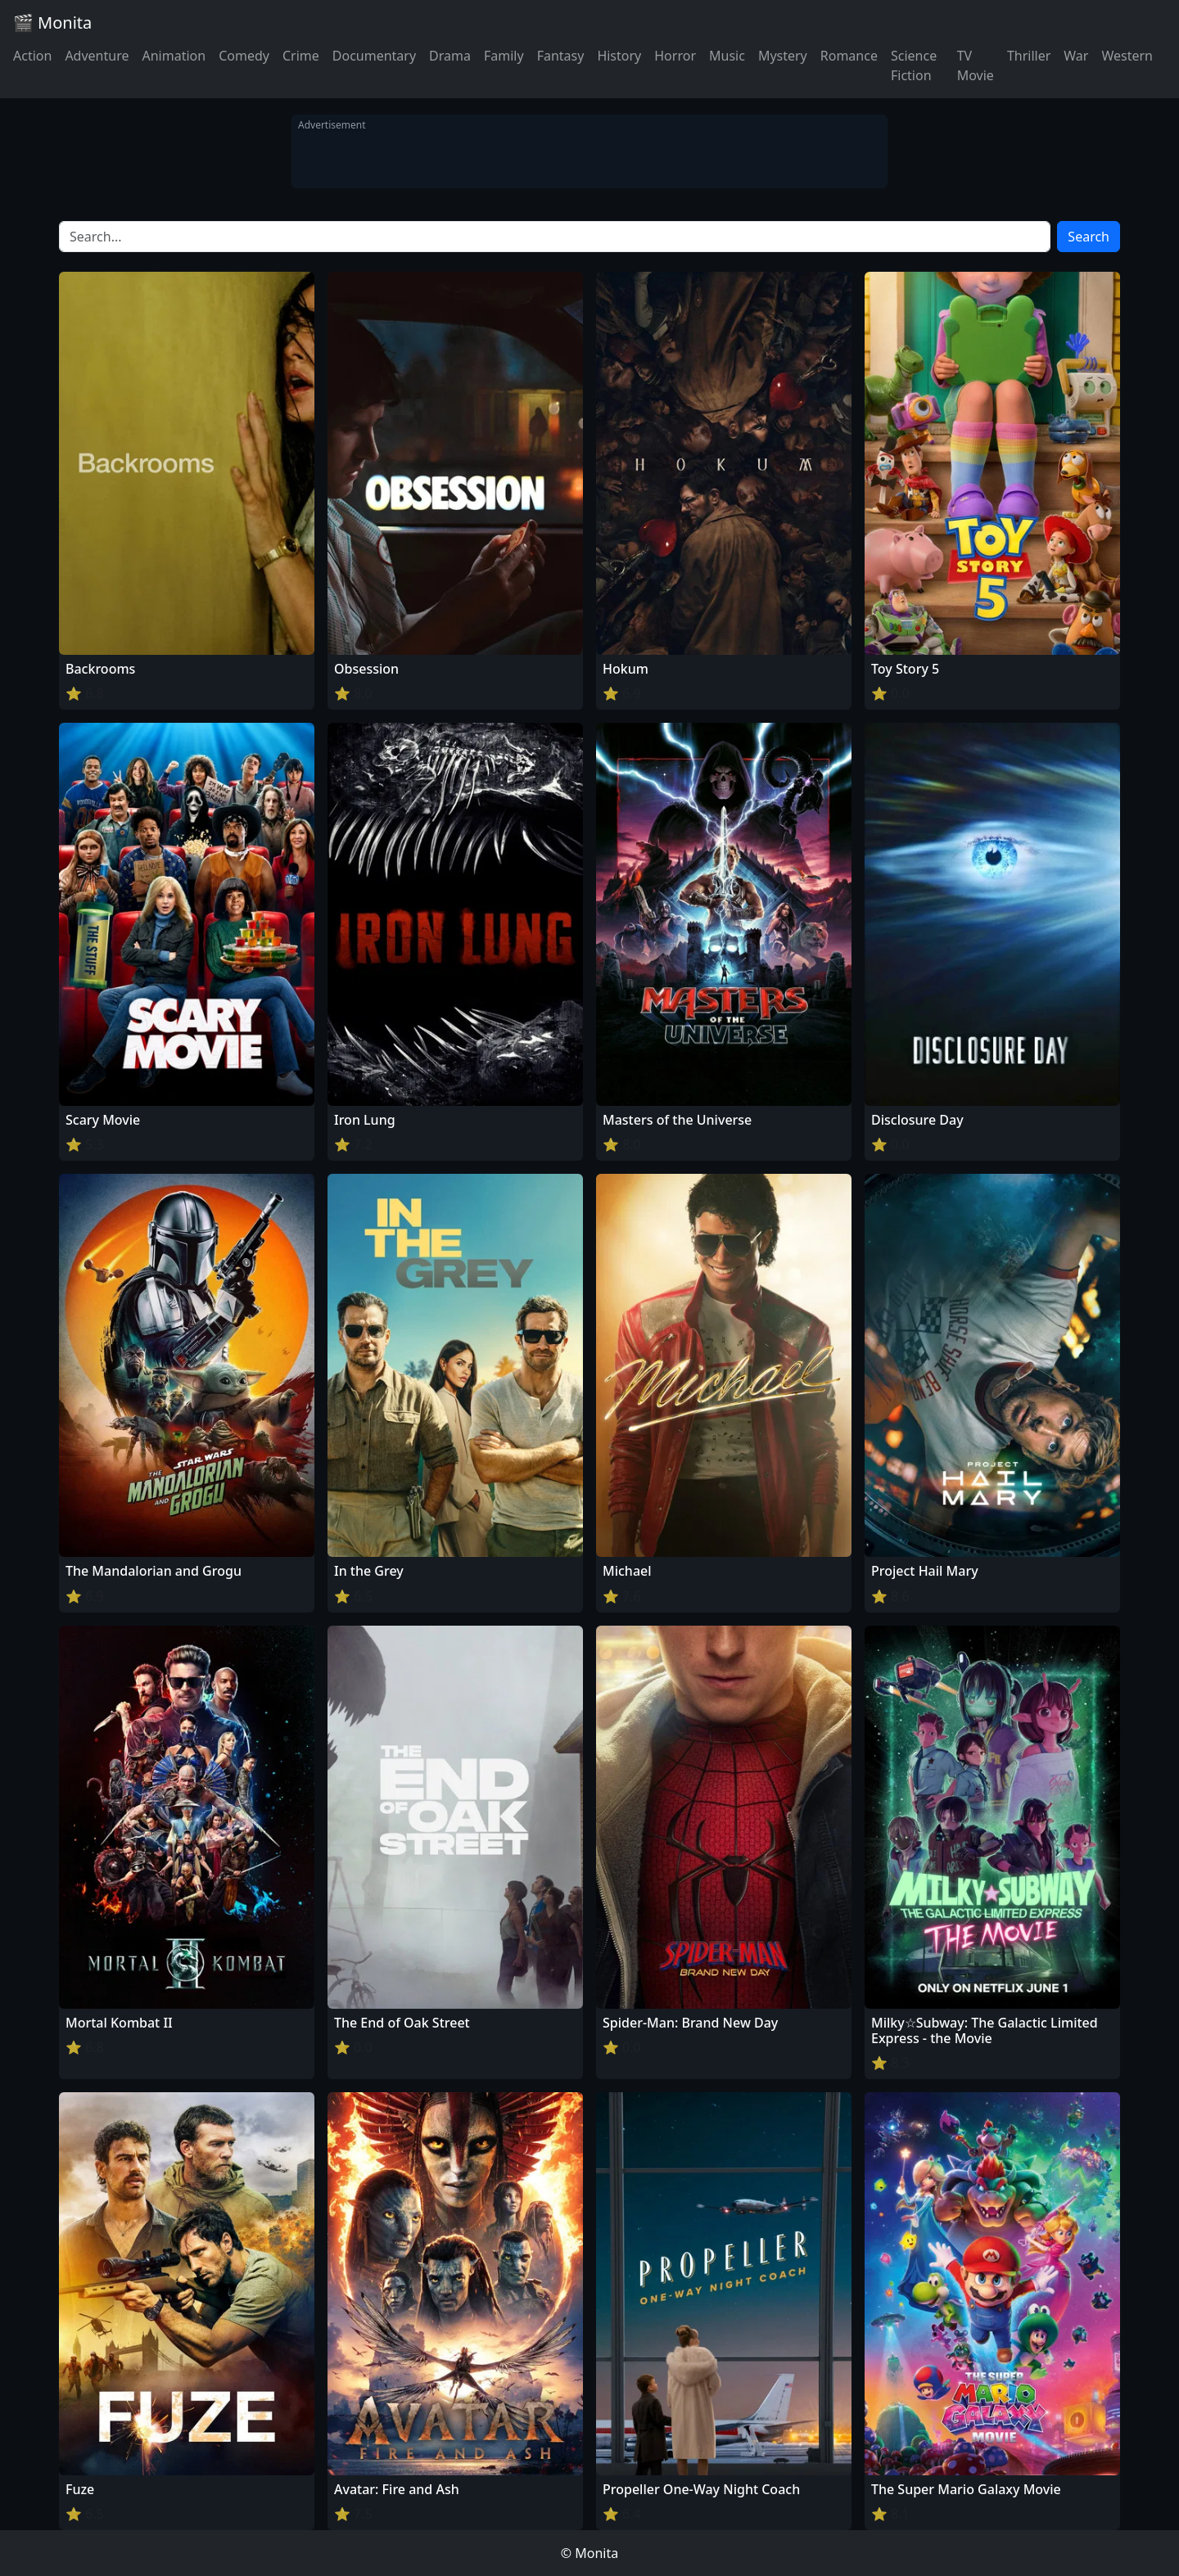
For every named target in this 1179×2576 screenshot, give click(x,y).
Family (504, 56)
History (619, 56)
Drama (450, 56)
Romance (849, 56)
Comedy (244, 56)
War (1076, 56)
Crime (300, 56)
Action (32, 56)
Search (1088, 237)
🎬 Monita (52, 22)
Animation (174, 56)
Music (727, 56)
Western (1127, 56)
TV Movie (975, 65)
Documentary (374, 56)
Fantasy (561, 56)
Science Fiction (914, 65)
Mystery (782, 56)
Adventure (97, 56)
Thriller (1028, 56)
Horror (675, 56)
